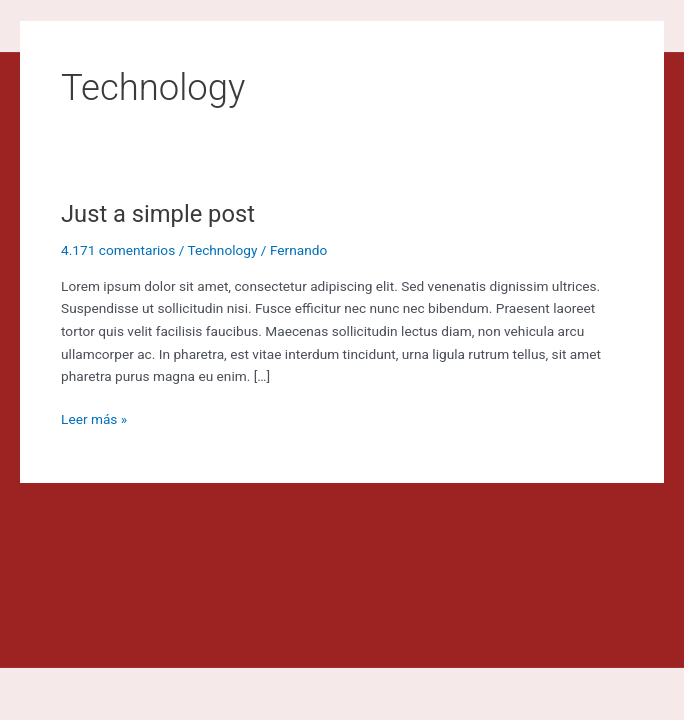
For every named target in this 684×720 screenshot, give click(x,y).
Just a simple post (158, 214)
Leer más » (94, 417)
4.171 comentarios (118, 250)
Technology (222, 250)
